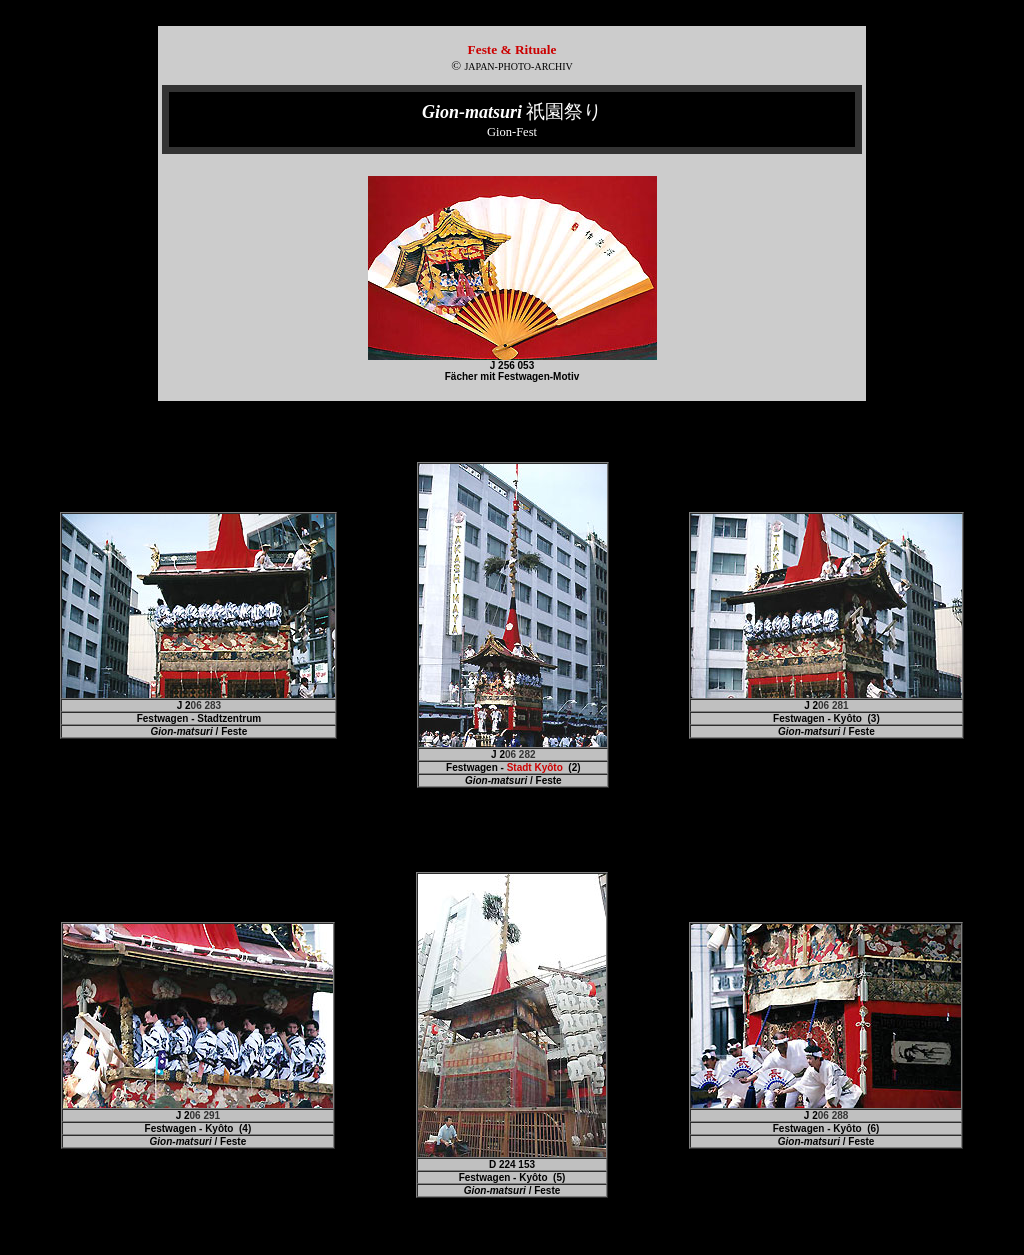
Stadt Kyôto (535, 767)
